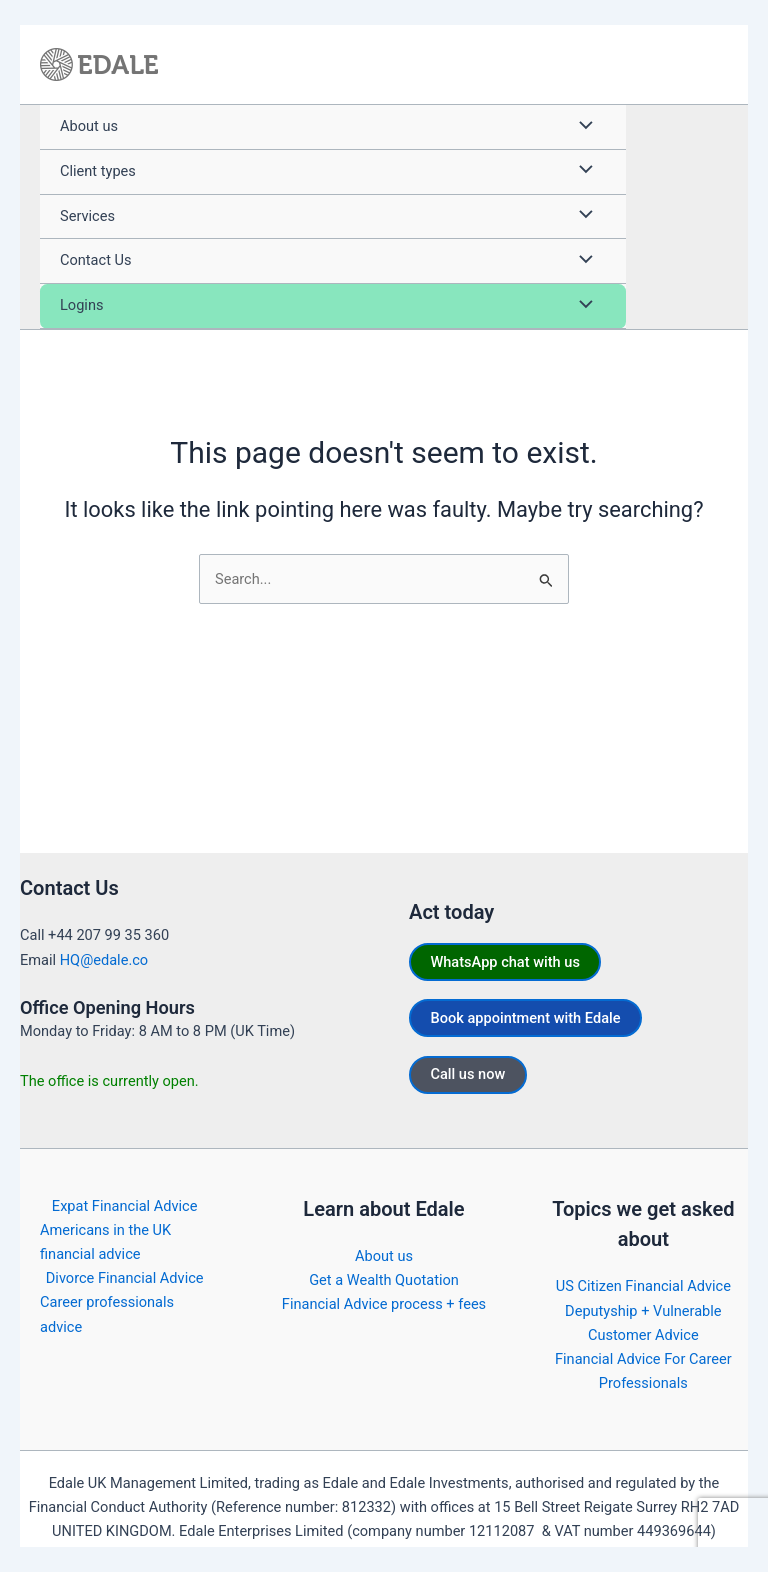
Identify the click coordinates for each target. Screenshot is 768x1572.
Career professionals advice (107, 1314)
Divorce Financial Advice (125, 1278)
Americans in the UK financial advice (105, 1242)
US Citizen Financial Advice (643, 1286)
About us (384, 1256)
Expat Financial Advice (125, 1206)
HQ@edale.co (104, 960)
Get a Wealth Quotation (384, 1280)
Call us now (467, 1074)
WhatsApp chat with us (504, 962)
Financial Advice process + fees (384, 1304)
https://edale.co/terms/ (666, 1555)
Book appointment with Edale (525, 1018)
